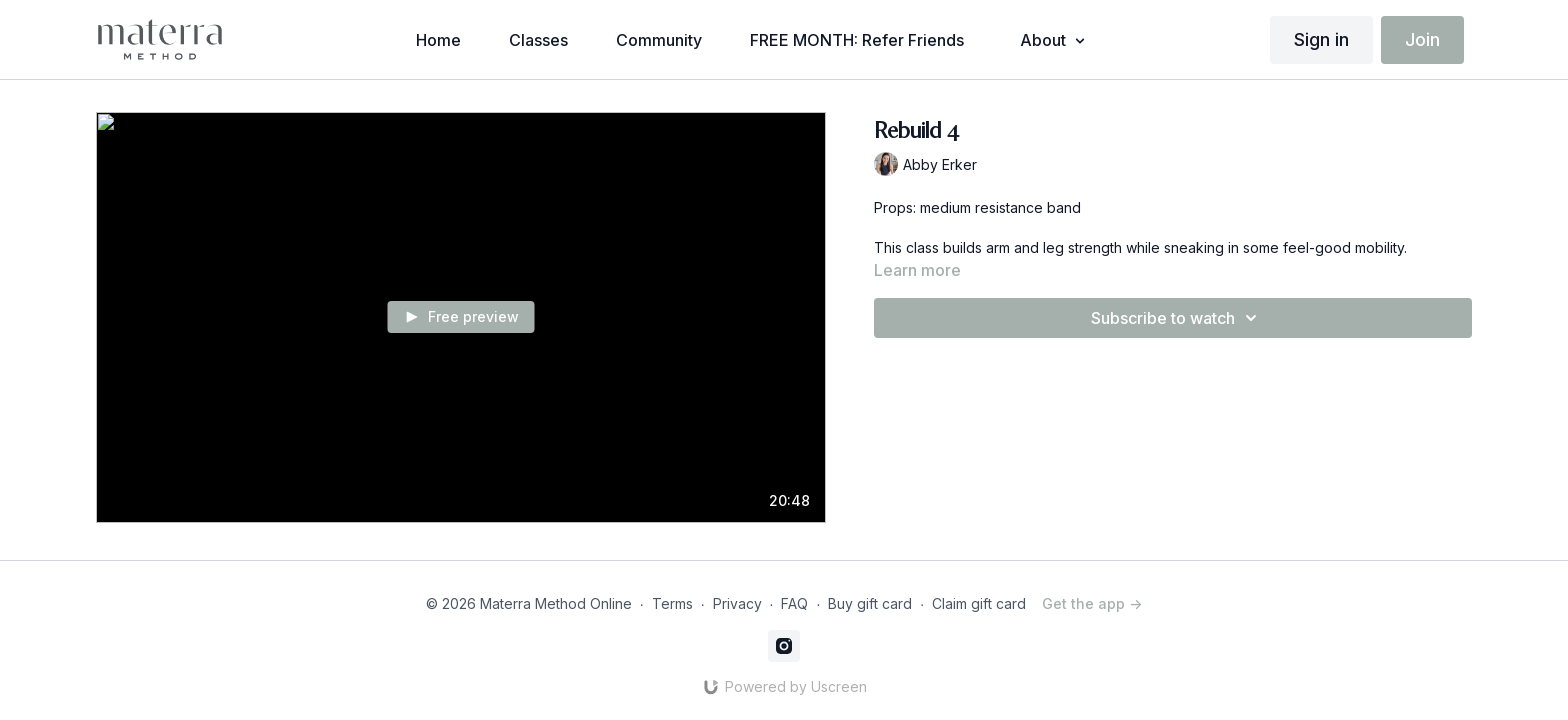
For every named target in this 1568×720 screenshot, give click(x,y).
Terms (672, 603)
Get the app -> (1092, 603)
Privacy (737, 603)
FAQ (794, 603)
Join (1422, 39)
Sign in (1321, 39)
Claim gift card (979, 603)
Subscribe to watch (1177, 318)
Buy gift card (870, 603)
